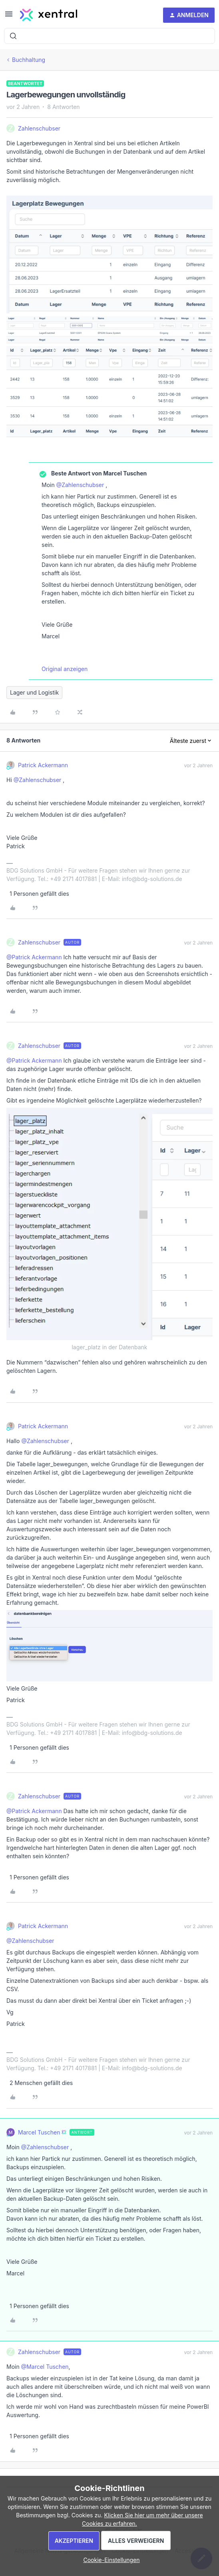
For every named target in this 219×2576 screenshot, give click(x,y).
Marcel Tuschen (39, 2132)
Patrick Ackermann (43, 765)
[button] (9, 16)
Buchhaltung (28, 59)
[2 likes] (39, 2083)
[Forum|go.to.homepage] (48, 15)
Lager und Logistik (34, 692)
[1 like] (37, 893)
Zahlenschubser (39, 128)
